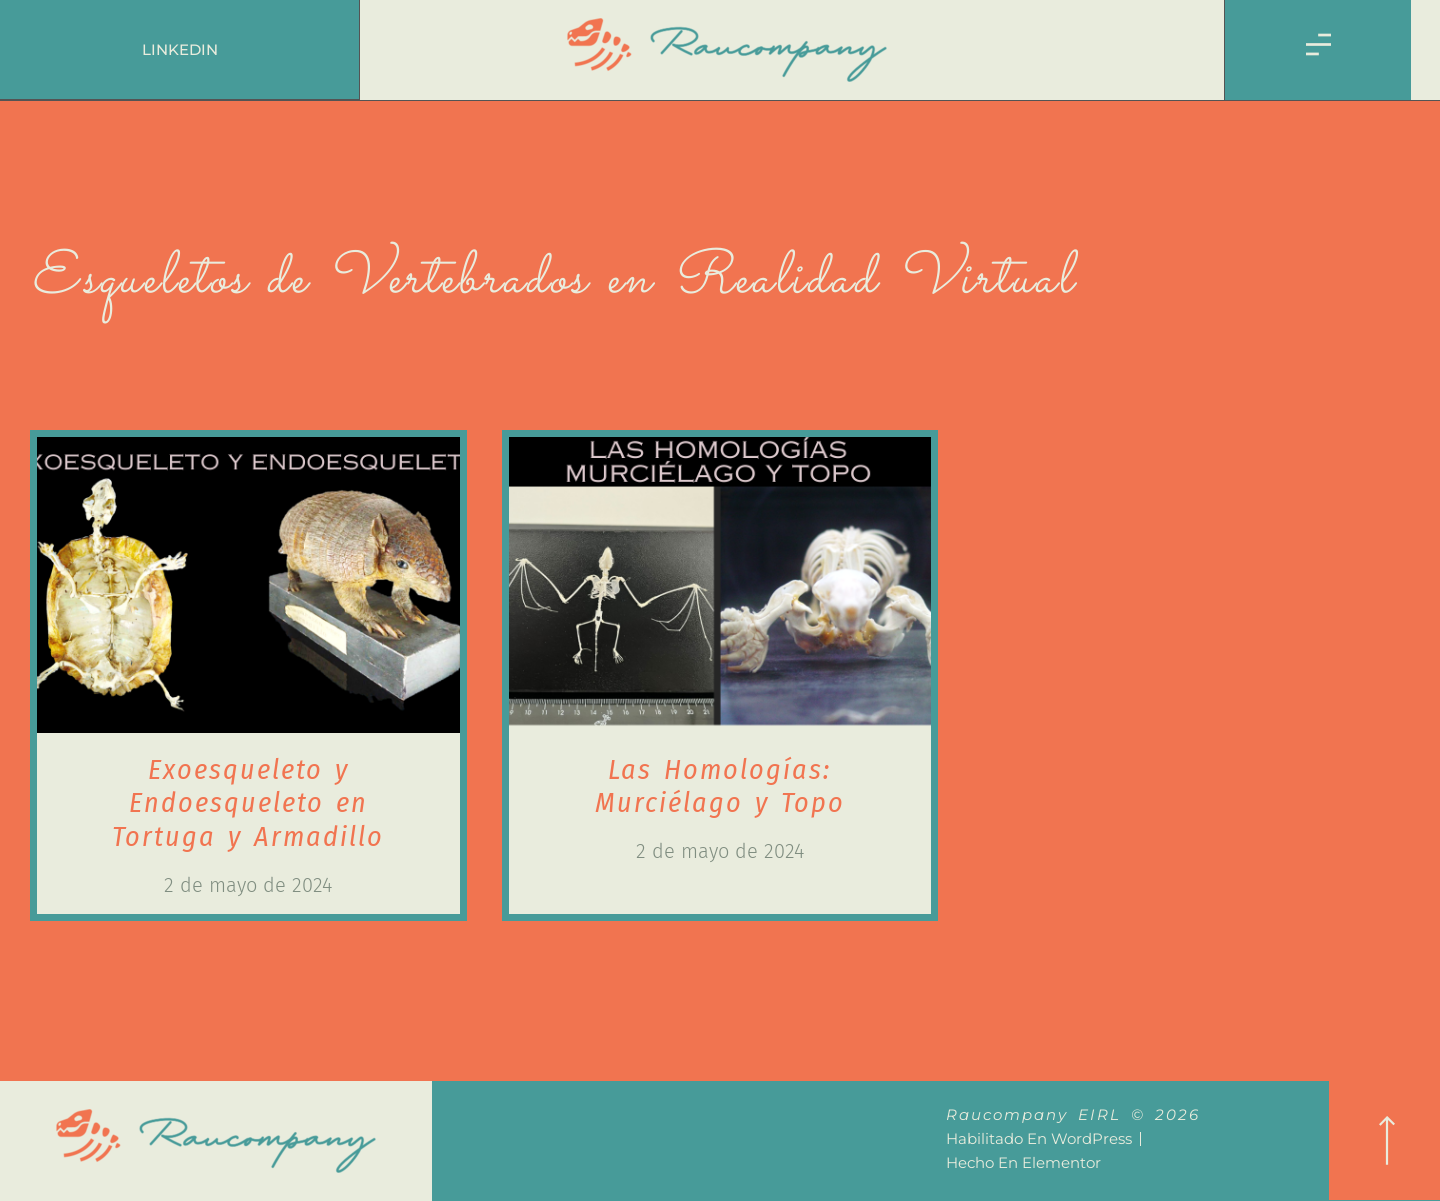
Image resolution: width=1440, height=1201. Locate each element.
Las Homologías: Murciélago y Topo (720, 786)
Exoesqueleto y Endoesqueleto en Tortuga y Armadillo (248, 803)
